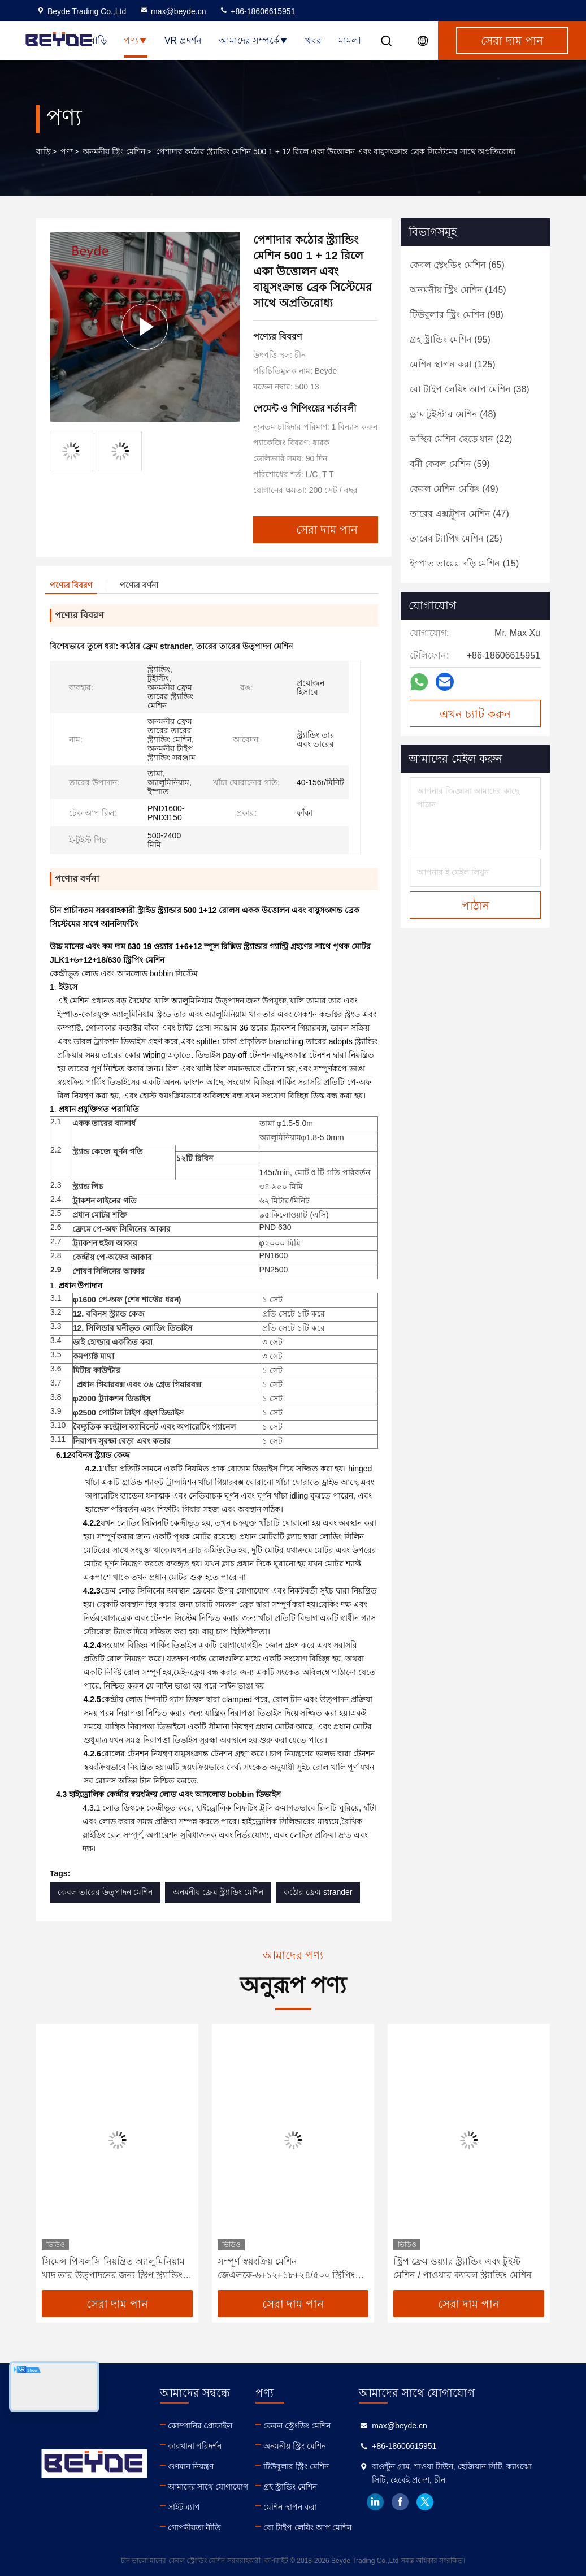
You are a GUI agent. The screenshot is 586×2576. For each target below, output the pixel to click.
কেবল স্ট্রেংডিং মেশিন (297, 2425)
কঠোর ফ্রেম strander (318, 1892)
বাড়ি (98, 40)
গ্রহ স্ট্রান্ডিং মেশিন (290, 2486)
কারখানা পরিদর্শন (195, 2446)
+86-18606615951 (257, 11)
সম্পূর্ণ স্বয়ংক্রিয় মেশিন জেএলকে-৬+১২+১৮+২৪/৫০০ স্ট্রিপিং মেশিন (286, 2269)
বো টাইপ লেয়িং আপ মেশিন (307, 2527)
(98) (456, 314)
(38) (469, 389)
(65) (457, 265)
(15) (464, 563)
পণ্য (135, 40)
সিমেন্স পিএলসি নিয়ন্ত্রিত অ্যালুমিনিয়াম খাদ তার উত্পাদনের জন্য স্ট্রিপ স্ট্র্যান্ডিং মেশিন (113, 2269)
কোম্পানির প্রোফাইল (200, 2425)
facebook (400, 2501)
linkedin (375, 2501)
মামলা (349, 40)
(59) (450, 464)
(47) (459, 513)
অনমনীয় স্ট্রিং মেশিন (114, 151)
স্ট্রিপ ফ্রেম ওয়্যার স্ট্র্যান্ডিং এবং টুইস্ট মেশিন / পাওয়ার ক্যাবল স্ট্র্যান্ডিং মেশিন (462, 2268)
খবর (313, 40)
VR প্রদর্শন (183, 40)
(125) (453, 364)
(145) (458, 290)
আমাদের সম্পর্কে (253, 40)
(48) (453, 414)
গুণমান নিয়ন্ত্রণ (191, 2466)
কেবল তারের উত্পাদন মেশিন (105, 1892)
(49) (454, 488)
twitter (424, 2501)
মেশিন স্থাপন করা (290, 2507)
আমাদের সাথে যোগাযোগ (208, 2486)
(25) (456, 538)
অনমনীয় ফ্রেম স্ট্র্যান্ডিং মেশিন (218, 1892)
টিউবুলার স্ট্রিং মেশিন (296, 2466)
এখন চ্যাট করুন (475, 714)
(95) (450, 339)
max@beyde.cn (173, 11)
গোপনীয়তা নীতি (195, 2527)
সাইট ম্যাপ (184, 2507)
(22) (461, 439)
